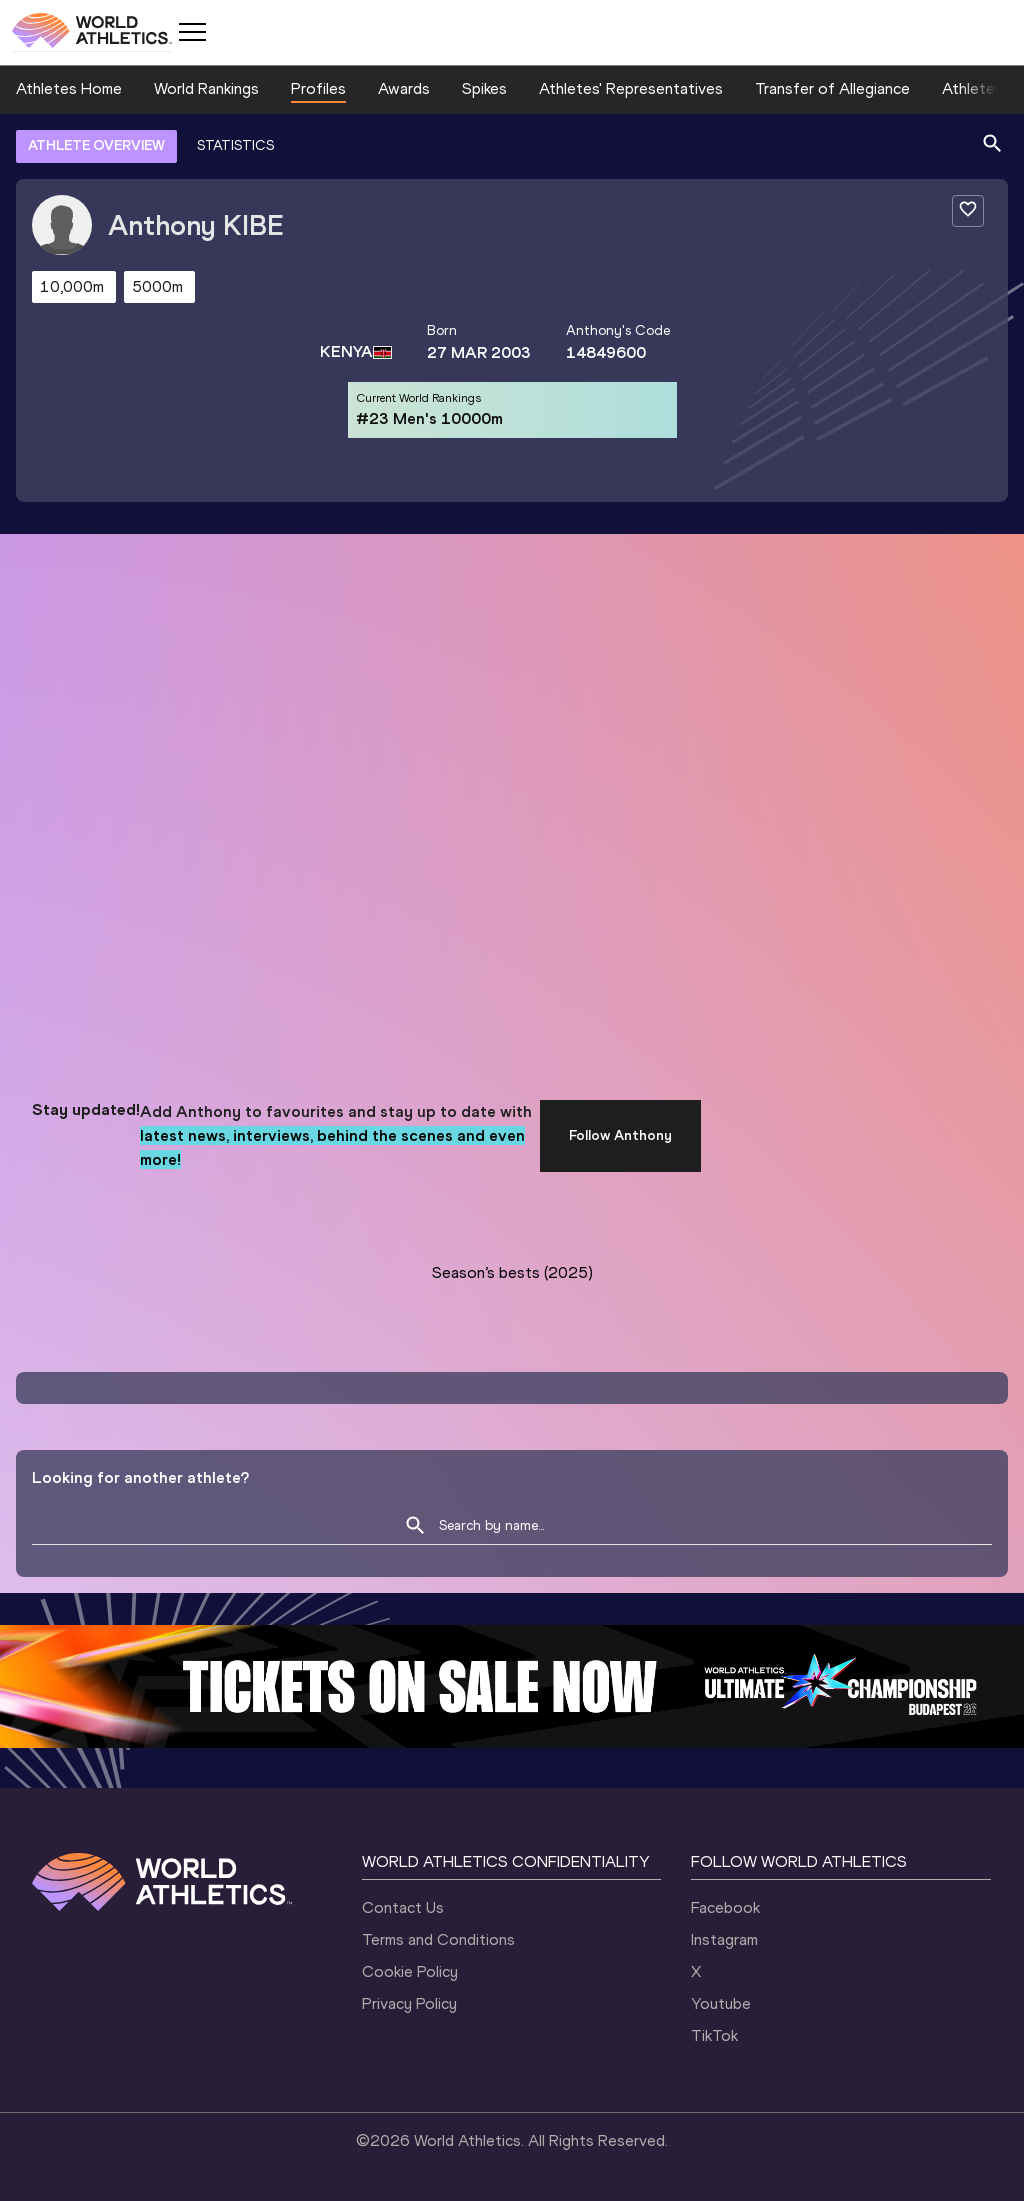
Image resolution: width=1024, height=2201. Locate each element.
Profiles (318, 88)
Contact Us (403, 1907)
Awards (404, 88)
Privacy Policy (409, 2003)
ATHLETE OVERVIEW (96, 145)
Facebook (725, 1907)
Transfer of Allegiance (832, 88)
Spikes (484, 88)
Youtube (721, 2003)
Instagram (724, 1939)
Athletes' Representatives (631, 88)
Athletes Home (69, 88)
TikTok (714, 2035)
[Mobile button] (192, 32)
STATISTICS (235, 145)
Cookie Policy (410, 1971)
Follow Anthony (620, 1135)
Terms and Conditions (438, 1939)
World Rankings (206, 88)
